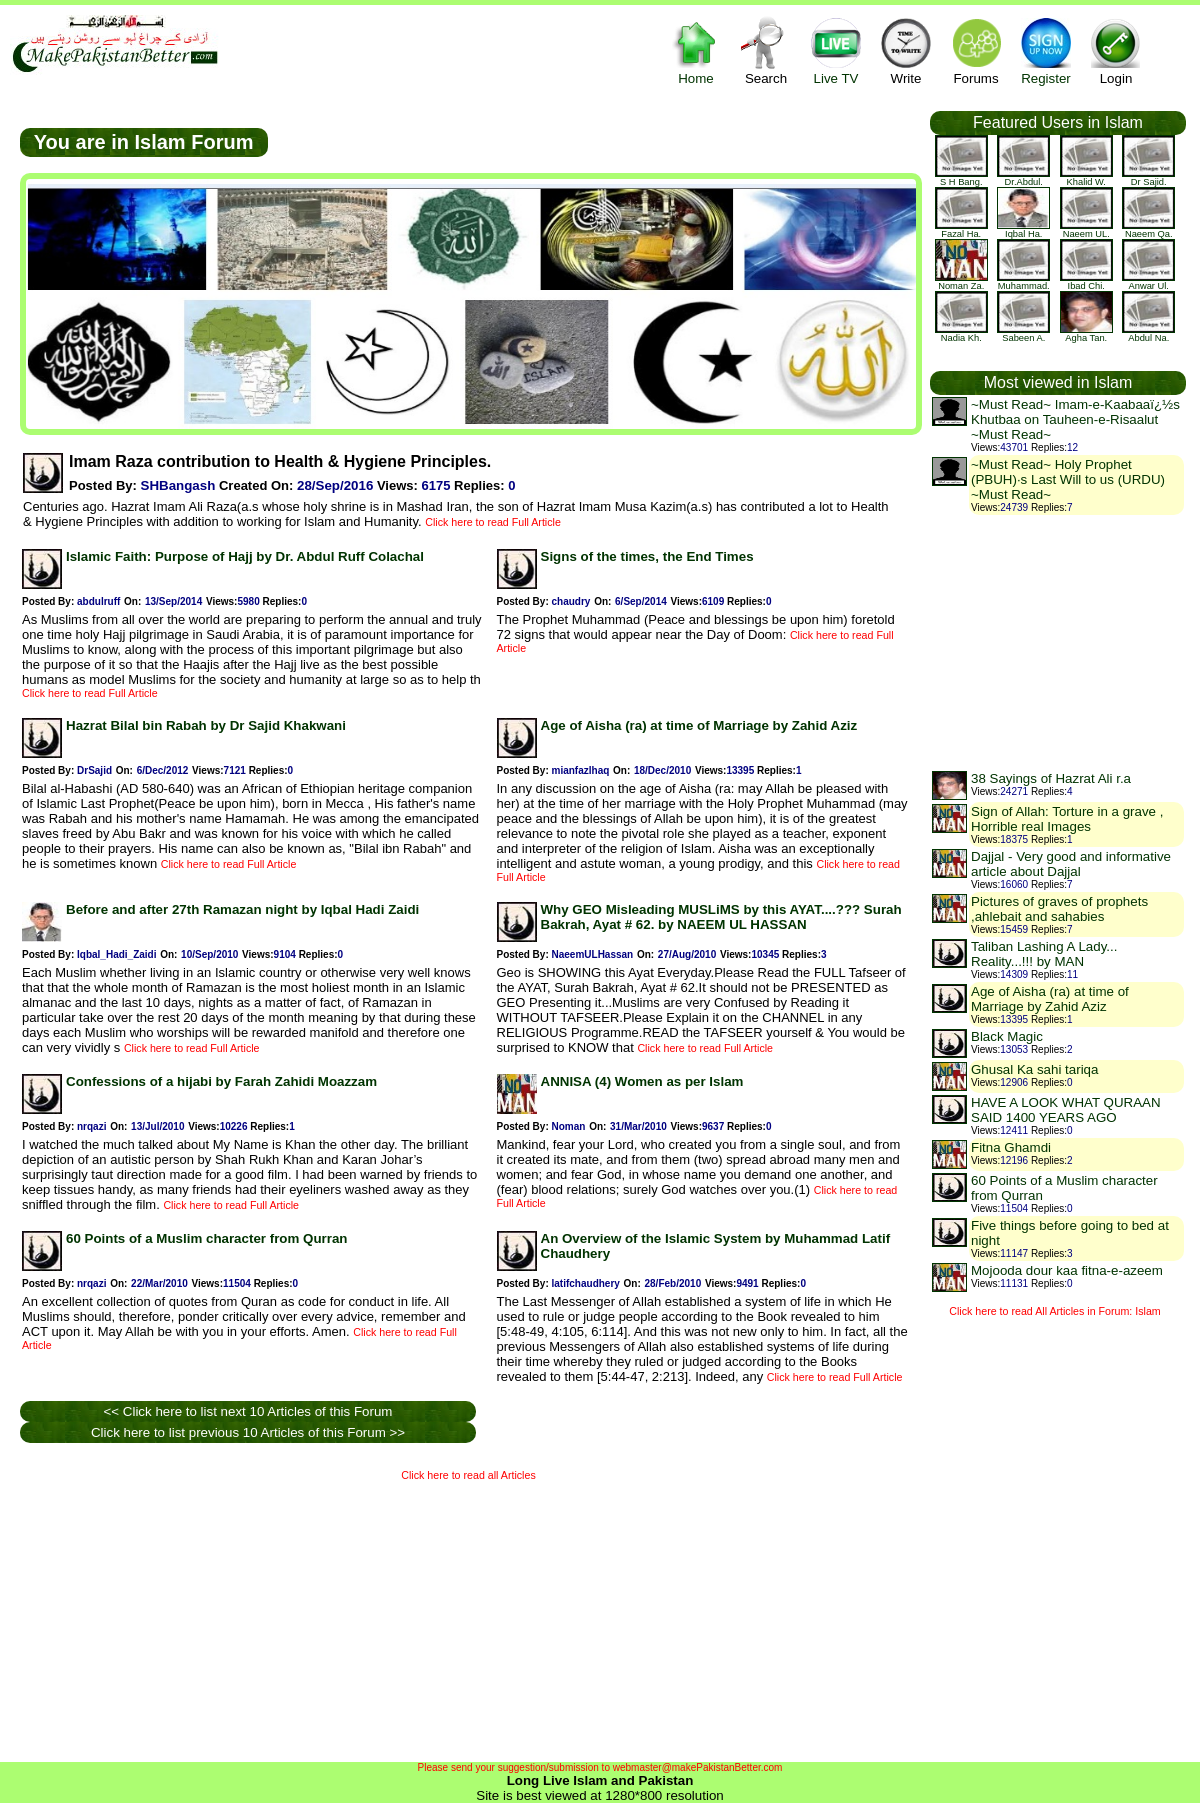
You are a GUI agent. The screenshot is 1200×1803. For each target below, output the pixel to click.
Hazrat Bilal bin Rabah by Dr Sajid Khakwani (206, 725)
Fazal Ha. (961, 230)
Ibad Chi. (1086, 282)
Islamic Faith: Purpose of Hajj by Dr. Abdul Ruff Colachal (245, 556)
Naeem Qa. (1148, 230)
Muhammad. (1023, 282)
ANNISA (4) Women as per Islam (642, 1081)
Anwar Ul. (1148, 282)
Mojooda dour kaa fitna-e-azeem (1067, 1270)
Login (1116, 50)
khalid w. (1086, 178)
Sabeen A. (1023, 334)
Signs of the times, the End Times (647, 556)
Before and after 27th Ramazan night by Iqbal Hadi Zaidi (242, 909)
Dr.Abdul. (1023, 178)
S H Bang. (961, 178)
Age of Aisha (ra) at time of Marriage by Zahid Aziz (699, 725)
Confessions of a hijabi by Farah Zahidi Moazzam (221, 1081)
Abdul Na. (1148, 334)
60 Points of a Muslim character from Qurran (206, 1238)
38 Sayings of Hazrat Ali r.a (1051, 778)
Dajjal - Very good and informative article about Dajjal (1071, 864)
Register (1046, 50)
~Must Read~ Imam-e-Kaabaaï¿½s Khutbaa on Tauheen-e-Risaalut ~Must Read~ (1075, 419)
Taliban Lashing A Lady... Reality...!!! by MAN (1044, 954)
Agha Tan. (1086, 334)
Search (766, 50)
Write (906, 50)
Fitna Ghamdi (1011, 1147)
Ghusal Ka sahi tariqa (1034, 1069)
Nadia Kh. (961, 334)
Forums (976, 50)
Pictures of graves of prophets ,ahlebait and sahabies (1059, 909)
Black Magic (1007, 1036)
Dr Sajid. (1148, 178)
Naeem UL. (1086, 230)
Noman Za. (961, 282)
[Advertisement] (257, 1617)
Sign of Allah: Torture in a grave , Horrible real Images (1067, 819)
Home (696, 50)
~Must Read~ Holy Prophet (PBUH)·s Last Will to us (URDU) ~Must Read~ (1068, 479)
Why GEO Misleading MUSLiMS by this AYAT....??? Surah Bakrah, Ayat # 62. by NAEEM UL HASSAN (721, 917)
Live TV (836, 50)
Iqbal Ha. (1023, 230)
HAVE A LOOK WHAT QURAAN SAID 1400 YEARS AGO (1066, 1110)
